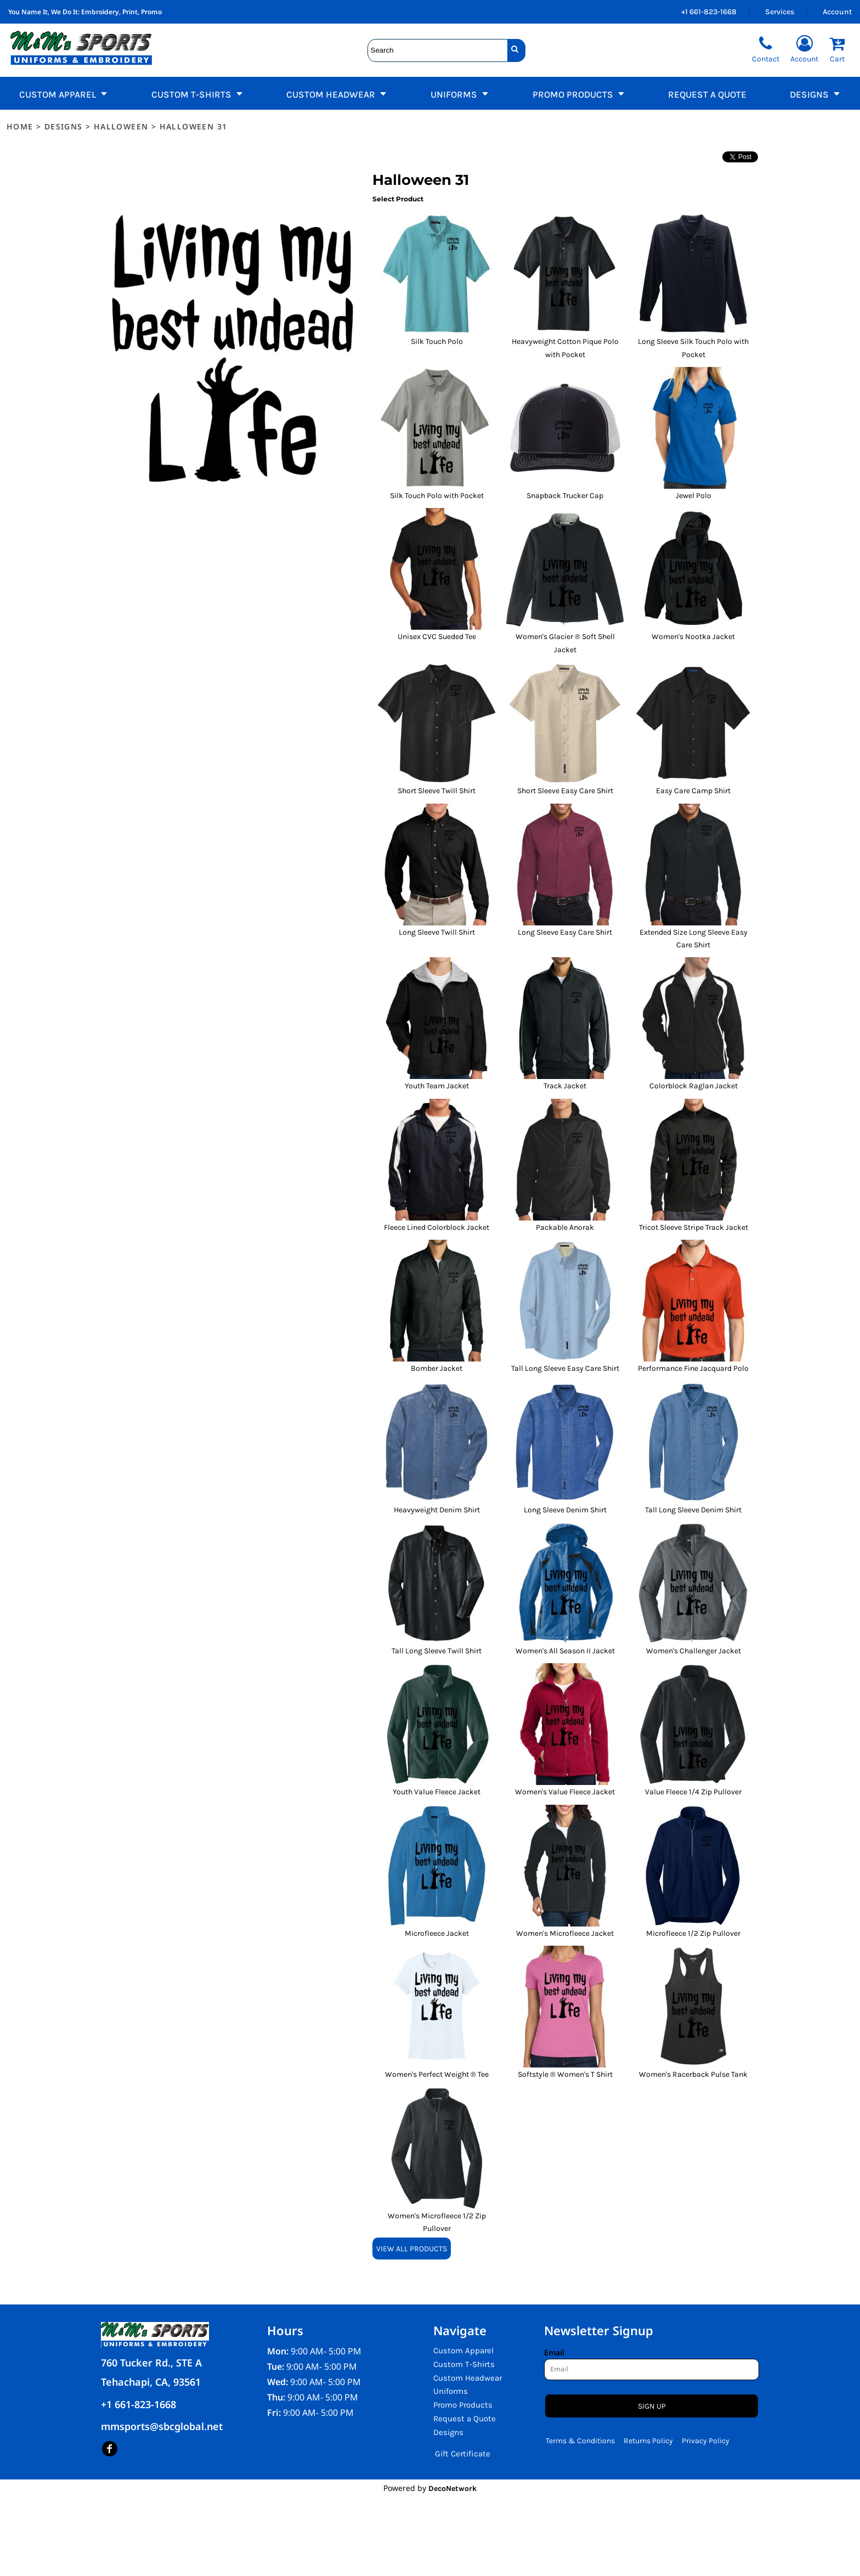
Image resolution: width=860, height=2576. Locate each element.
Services (779, 11)
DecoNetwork (452, 2488)
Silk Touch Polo (437, 341)
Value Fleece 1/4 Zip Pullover (693, 1792)
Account (837, 11)
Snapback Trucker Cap (565, 495)
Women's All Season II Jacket (565, 1651)
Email (554, 2352)
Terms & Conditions (580, 2440)
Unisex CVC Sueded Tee (437, 636)
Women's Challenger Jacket (693, 1651)
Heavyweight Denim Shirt (437, 1510)
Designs (63, 126)
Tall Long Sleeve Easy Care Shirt (565, 1368)
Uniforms (450, 2391)
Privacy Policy (705, 2440)
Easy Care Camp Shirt (693, 790)
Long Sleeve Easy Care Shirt (565, 932)
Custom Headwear (467, 2378)
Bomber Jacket (436, 1368)
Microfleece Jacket (437, 1933)
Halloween (121, 126)
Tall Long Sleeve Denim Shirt (693, 1510)
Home (20, 126)
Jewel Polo (693, 495)
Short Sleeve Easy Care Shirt (565, 790)
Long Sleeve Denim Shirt (565, 1510)
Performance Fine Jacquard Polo (693, 1368)
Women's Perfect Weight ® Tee (437, 2074)
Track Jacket (565, 1086)
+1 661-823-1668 (709, 11)
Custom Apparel (463, 2350)
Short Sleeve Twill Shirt (437, 790)
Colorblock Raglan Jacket (693, 1086)
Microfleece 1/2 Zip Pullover (693, 1933)
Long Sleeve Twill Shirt (437, 932)
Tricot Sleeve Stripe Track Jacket (693, 1227)
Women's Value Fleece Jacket (565, 1792)
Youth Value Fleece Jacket (436, 1792)
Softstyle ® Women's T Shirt (565, 2074)
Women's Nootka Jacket (693, 636)
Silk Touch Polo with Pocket (437, 495)
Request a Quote (464, 2419)
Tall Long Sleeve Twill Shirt (437, 1651)
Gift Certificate (462, 2454)
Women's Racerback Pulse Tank (693, 2074)
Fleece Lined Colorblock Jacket (436, 1227)
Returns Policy (648, 2440)
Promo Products (463, 2405)
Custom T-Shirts (464, 2364)
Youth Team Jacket (437, 1086)
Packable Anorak (565, 1227)
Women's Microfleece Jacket (565, 1933)
